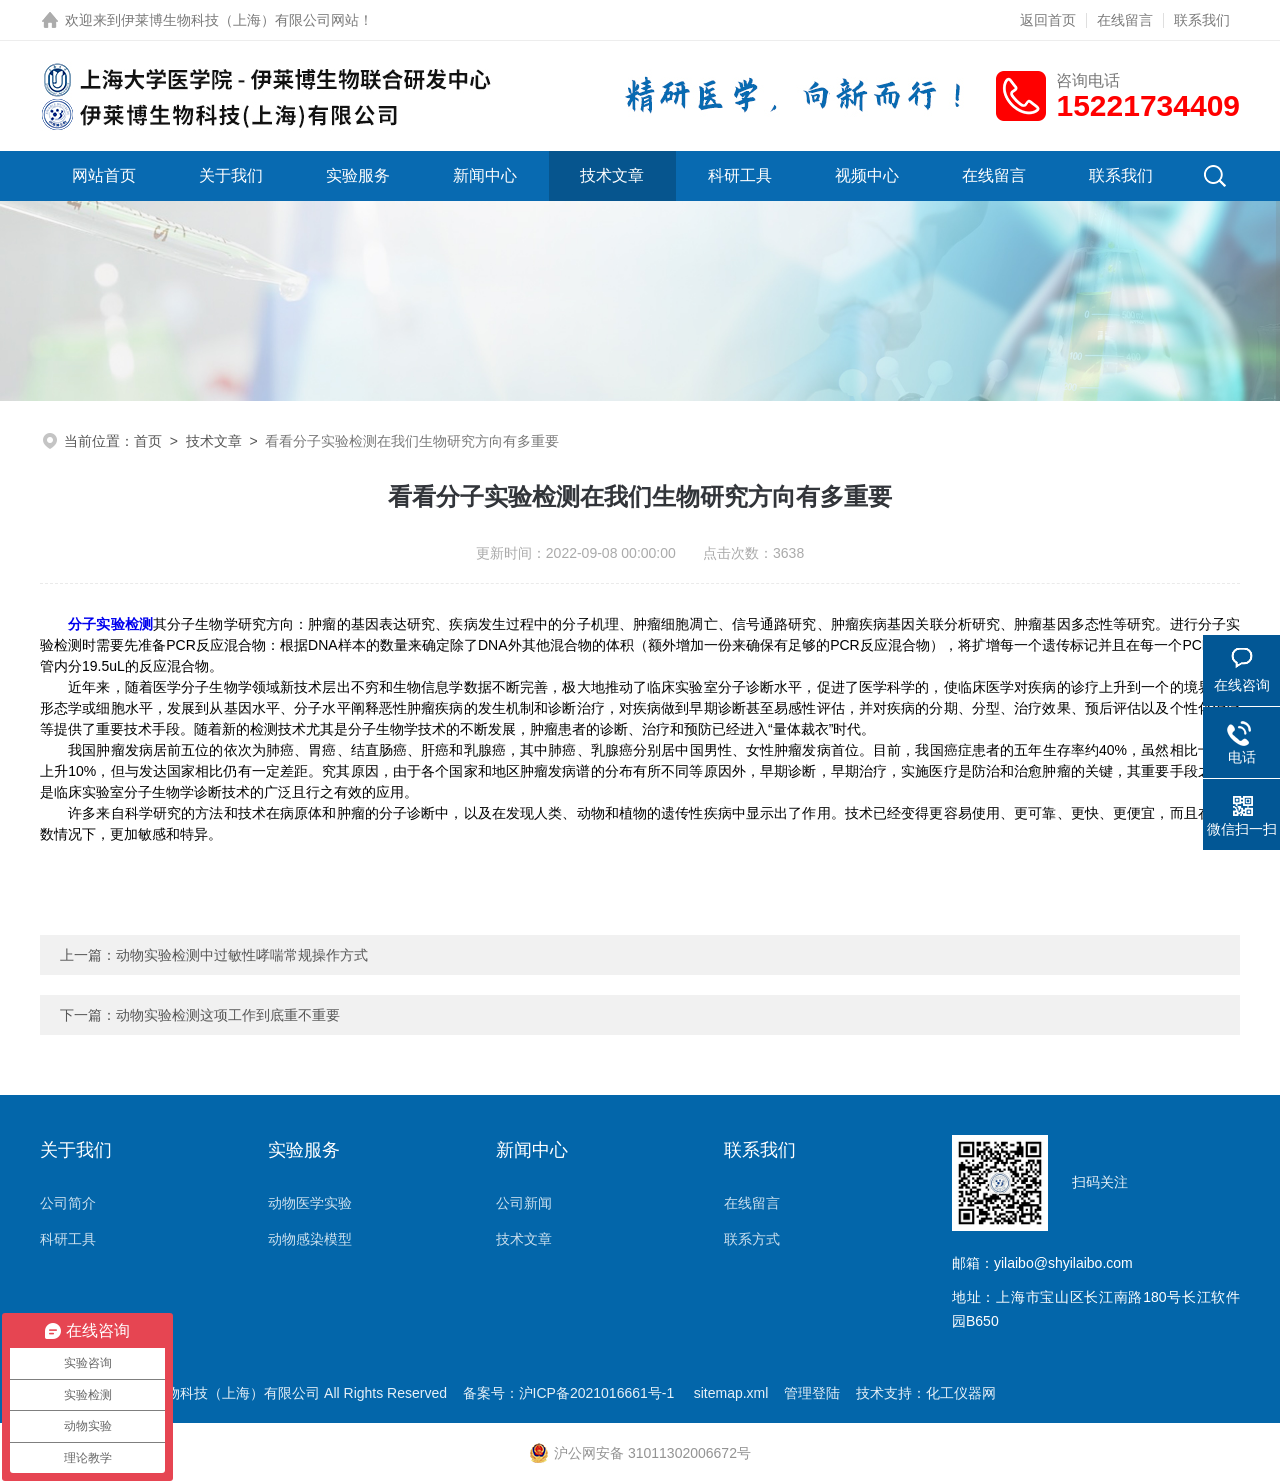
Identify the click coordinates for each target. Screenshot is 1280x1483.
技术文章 (612, 175)
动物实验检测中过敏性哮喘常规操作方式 (242, 955)
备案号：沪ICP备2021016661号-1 (571, 1393)
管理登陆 (812, 1393)
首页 (148, 441)
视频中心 (867, 175)
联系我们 (1202, 20)
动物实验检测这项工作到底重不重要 (228, 1015)
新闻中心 (485, 175)
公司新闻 (524, 1203)
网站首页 (104, 175)
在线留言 (1125, 20)
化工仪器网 (961, 1393)
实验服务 (358, 175)
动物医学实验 (310, 1203)
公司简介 (68, 1203)
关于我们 (231, 175)
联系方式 (752, 1239)
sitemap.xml (731, 1393)
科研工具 (740, 175)
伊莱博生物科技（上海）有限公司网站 (240, 20)
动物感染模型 (310, 1239)
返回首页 (1048, 20)
